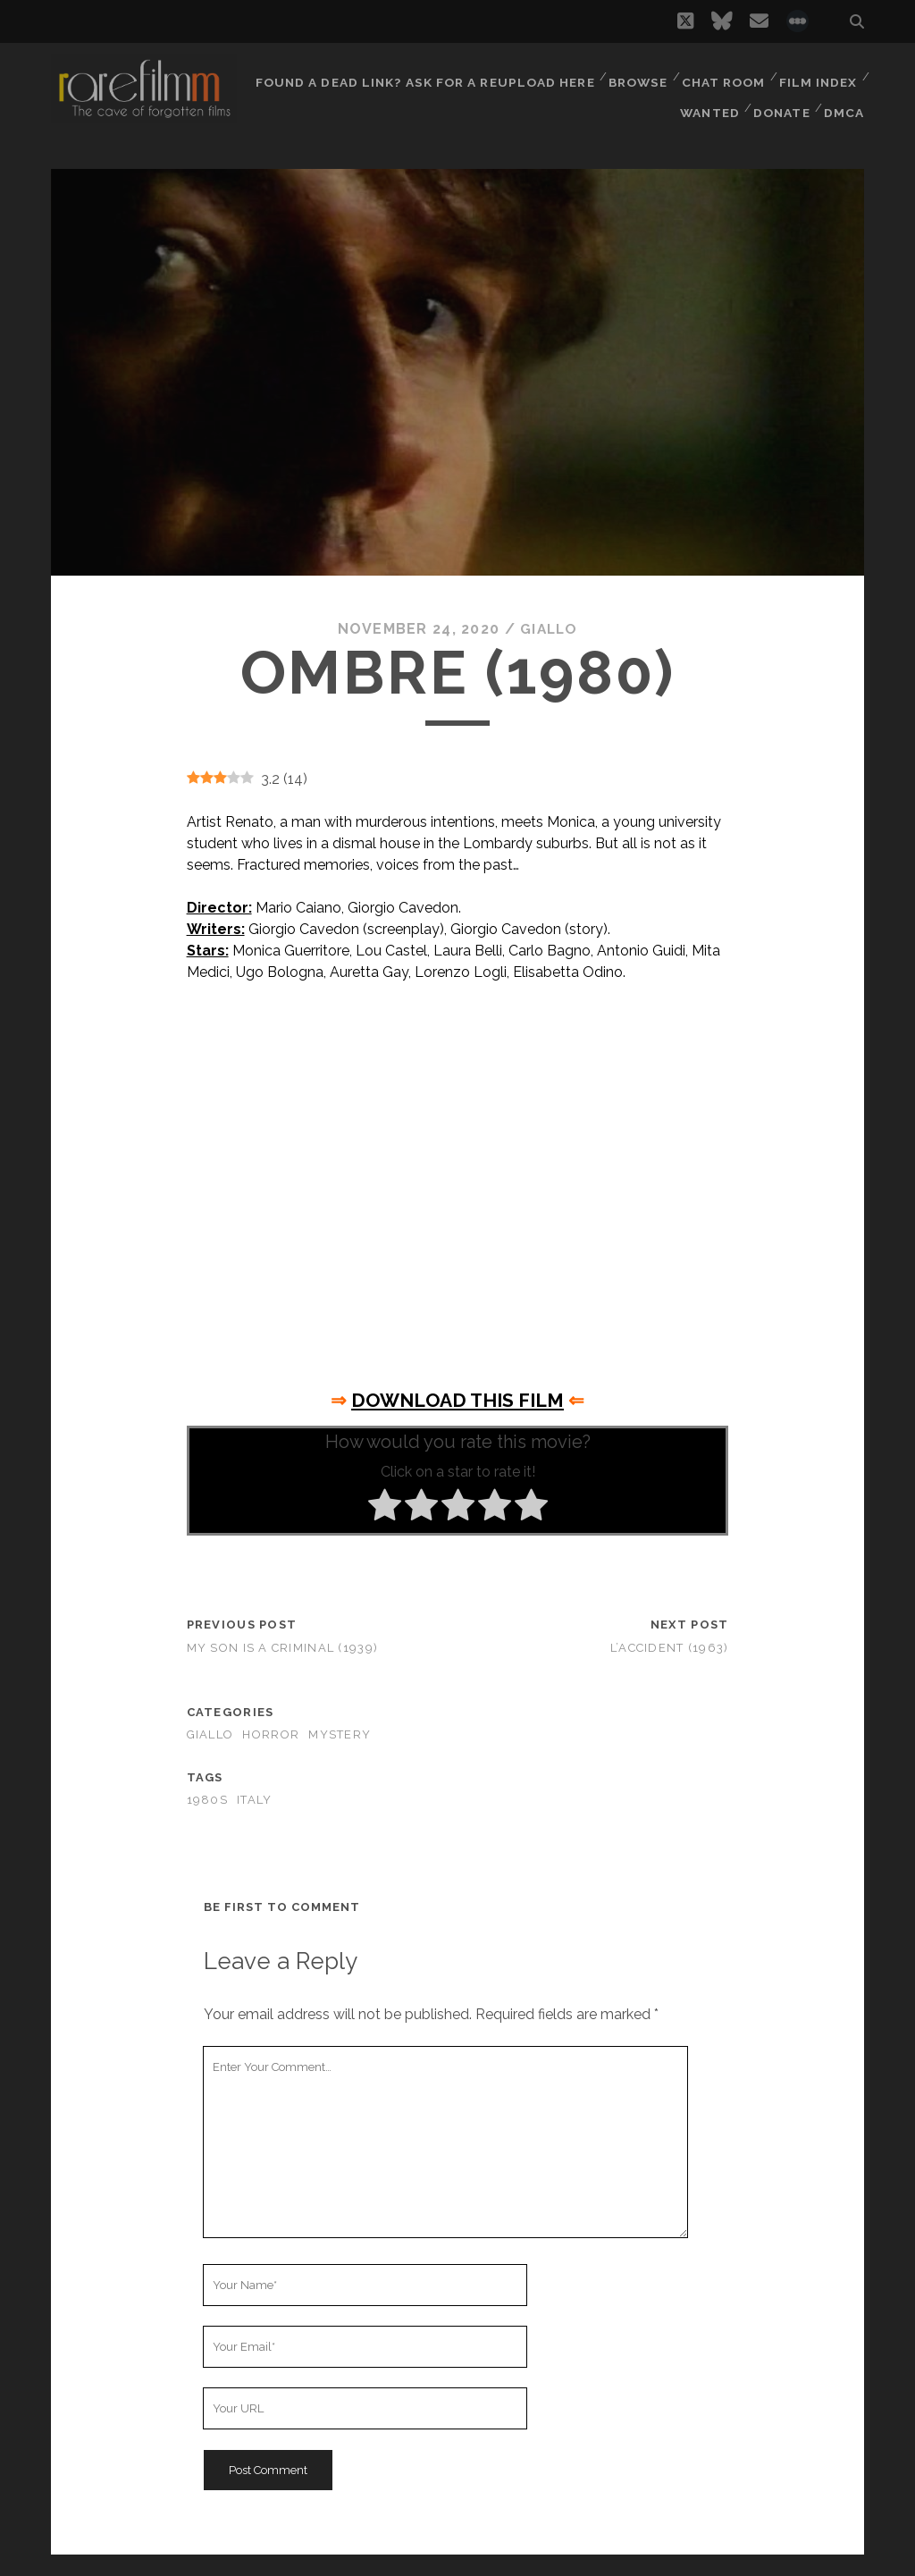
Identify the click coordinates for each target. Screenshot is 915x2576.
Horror (270, 1734)
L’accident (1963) (669, 1647)
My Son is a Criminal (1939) (283, 1647)
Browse (635, 75)
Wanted (707, 98)
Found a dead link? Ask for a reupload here (424, 75)
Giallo (548, 628)
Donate (781, 98)
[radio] (384, 1508)
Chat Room (722, 75)
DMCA (845, 98)
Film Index (818, 75)
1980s (207, 1799)
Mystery (339, 1734)
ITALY (254, 1799)
